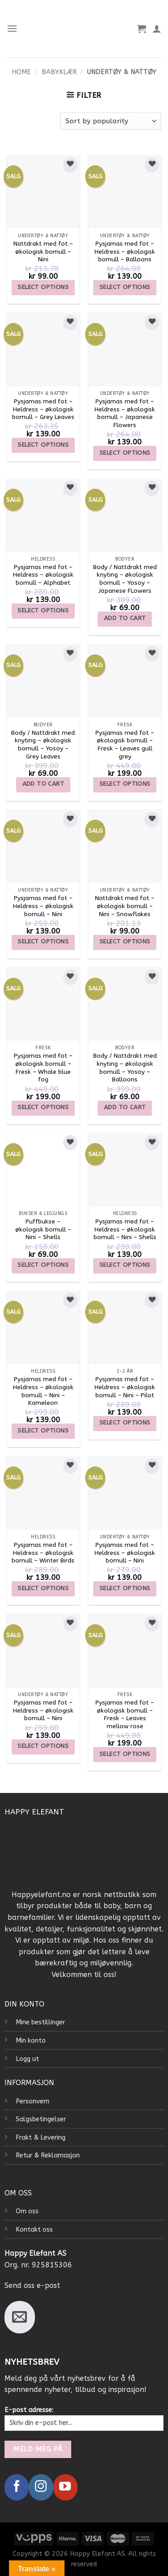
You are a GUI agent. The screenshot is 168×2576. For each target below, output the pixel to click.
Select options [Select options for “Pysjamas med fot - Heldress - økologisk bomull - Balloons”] (125, 287)
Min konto (31, 2040)
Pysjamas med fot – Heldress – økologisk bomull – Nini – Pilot (125, 1387)
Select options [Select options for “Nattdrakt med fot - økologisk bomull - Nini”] (43, 287)
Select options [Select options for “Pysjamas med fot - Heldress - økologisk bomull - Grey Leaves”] (43, 444)
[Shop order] (110, 121)
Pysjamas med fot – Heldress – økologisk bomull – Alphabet (43, 574)
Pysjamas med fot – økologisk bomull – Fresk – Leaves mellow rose (124, 1714)
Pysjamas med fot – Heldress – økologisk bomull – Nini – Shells (125, 1229)
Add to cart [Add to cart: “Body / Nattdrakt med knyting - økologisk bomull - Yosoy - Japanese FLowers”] (125, 618)
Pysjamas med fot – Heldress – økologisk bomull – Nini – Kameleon (43, 1391)
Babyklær (59, 72)
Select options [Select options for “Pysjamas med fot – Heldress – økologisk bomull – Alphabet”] (43, 610)
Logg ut (27, 2059)
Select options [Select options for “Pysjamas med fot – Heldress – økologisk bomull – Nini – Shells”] (125, 1265)
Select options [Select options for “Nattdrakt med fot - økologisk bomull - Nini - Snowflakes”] (125, 941)
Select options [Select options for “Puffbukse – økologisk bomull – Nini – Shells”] (43, 1265)
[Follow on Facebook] (16, 2487)
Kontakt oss (34, 2229)
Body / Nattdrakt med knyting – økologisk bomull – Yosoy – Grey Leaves (43, 744)
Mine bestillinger (40, 2022)
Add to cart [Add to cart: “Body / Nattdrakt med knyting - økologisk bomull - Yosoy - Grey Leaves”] (43, 783)
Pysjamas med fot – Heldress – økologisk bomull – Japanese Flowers (125, 413)
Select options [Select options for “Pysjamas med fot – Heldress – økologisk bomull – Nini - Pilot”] (125, 1422)
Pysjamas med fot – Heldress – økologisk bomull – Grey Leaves (43, 409)
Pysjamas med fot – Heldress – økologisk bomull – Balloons (125, 251)
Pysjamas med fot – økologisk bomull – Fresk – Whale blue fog (43, 1067)
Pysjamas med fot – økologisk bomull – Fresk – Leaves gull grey (124, 744)
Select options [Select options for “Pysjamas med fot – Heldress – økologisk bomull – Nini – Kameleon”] (43, 1430)
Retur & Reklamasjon (48, 2155)
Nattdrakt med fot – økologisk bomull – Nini (43, 251)
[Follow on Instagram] (41, 2487)
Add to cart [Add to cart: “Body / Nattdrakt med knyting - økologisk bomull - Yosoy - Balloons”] (125, 1107)
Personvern (32, 2101)
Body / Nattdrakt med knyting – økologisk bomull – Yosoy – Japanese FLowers (125, 579)
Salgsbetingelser (41, 2119)
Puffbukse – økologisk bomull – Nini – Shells (43, 1229)
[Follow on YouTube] (65, 2487)
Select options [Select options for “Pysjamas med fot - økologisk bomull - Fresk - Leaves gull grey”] (125, 783)
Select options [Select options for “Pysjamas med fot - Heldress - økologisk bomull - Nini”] (43, 941)
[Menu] (12, 28)
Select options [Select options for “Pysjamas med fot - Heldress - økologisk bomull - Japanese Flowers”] (125, 453)
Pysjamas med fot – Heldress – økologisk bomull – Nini (43, 905)
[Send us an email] (19, 2317)
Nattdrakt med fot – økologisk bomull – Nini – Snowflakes (125, 905)
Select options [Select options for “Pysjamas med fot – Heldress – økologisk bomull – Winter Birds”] (43, 1588)
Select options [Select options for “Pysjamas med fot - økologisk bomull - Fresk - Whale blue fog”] (43, 1107)
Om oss (27, 2211)
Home (21, 72)
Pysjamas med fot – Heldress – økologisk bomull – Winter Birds (43, 1552)
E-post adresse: (84, 2418)
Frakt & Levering (40, 2137)
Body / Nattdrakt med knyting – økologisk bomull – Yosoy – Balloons (125, 1067)
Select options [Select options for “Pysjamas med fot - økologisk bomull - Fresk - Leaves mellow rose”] (125, 1754)
